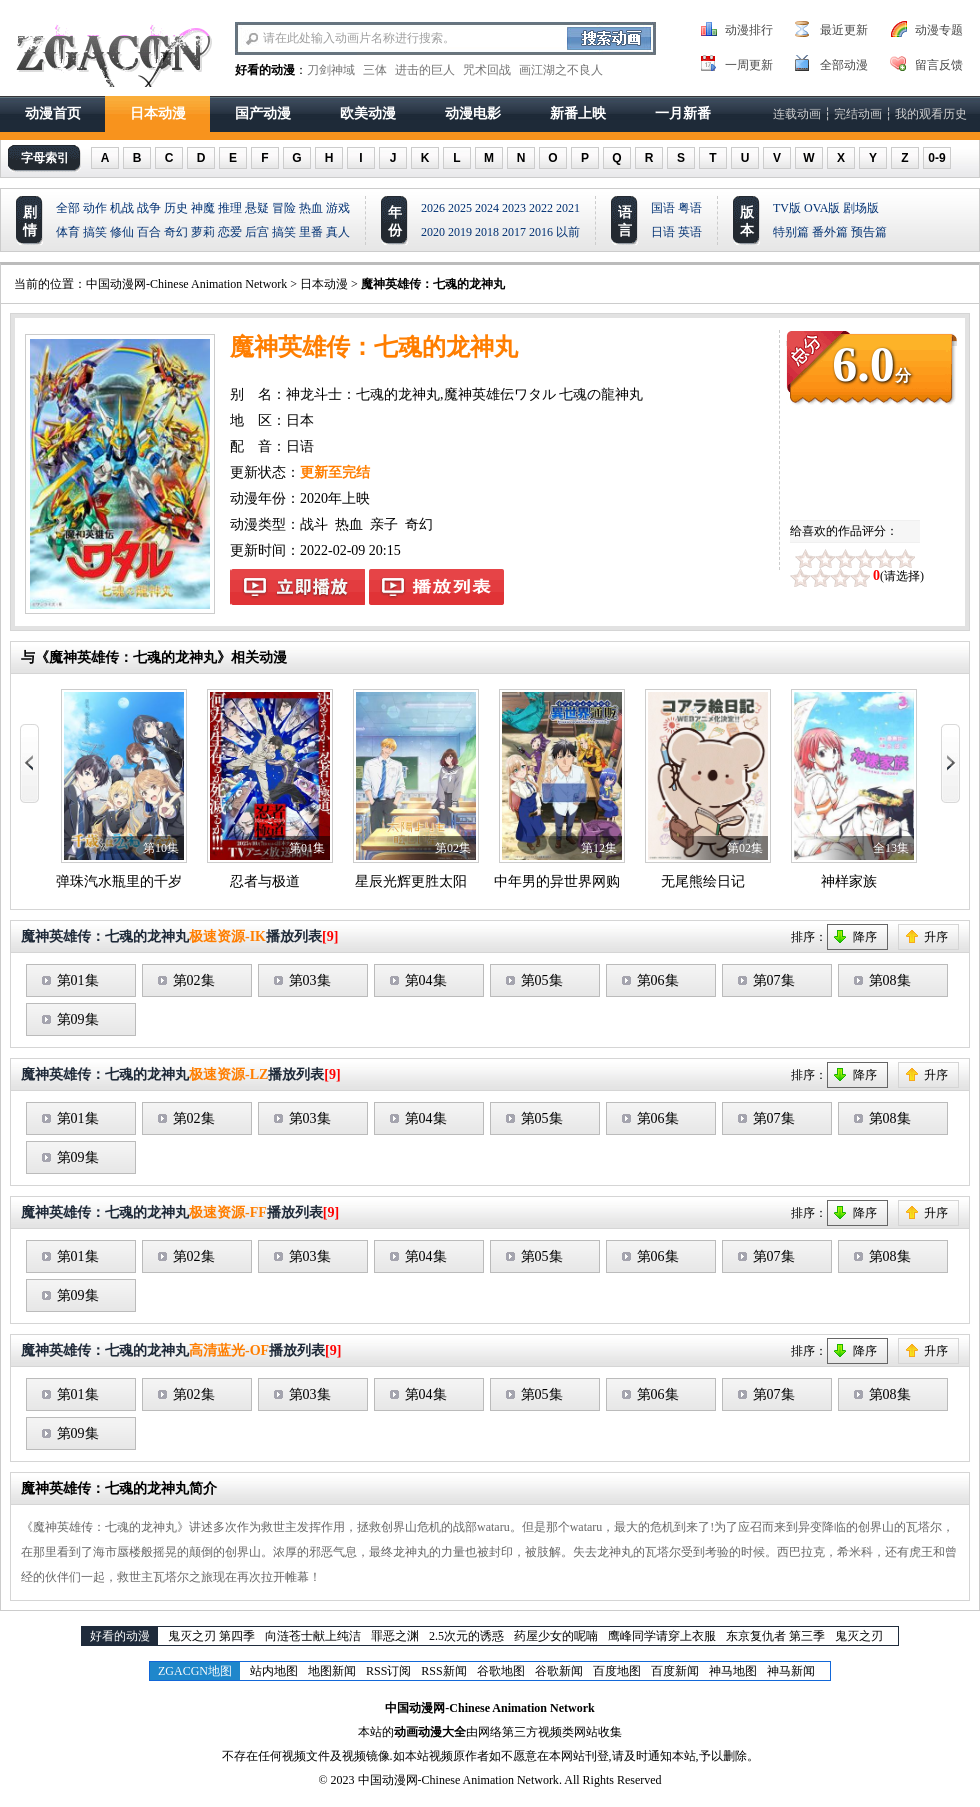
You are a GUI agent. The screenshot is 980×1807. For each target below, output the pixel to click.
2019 (460, 232)
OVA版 (822, 208)
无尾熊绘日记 (703, 881)
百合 (149, 232)
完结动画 (858, 114)
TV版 (787, 208)
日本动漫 (158, 113)
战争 (149, 208)
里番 (311, 232)
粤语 (690, 208)
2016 (541, 232)
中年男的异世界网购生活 (571, 881)
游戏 (338, 208)
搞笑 (95, 232)
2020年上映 (335, 498)
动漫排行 (749, 30)
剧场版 (861, 208)
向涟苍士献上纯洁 (313, 1636)
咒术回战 (487, 70)
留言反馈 (939, 65)
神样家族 (849, 881)
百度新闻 (675, 1671)
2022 (541, 208)
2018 (487, 232)
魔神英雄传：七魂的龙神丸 (433, 284)
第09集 (78, 1019)
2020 (433, 232)
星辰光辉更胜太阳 (411, 881)
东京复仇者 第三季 (775, 1636)
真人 (338, 232)
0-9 (936, 158)
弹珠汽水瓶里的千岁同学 (133, 881)
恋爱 (230, 232)
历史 (176, 208)
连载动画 (797, 114)
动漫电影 (473, 113)
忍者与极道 (265, 881)
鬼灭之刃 (859, 1636)
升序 (936, 937)
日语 (663, 232)
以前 (568, 232)
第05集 (542, 980)
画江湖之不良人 (561, 70)
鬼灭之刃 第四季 (211, 1636)
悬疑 (257, 208)
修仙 (122, 232)
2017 (514, 232)
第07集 (774, 980)
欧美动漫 (368, 113)
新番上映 (578, 113)
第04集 (426, 980)
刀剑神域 (331, 70)
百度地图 (617, 1671)
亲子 (384, 524)
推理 (230, 208)
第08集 (890, 980)
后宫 (257, 232)
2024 (487, 208)
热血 (311, 208)
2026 (433, 208)
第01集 (78, 980)
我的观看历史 (931, 114)
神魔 (203, 208)
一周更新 (749, 65)
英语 (690, 232)
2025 (460, 208)
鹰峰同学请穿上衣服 (662, 1636)
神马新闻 (791, 1671)
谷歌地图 (501, 1671)
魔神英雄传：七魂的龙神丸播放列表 (436, 587)
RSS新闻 (443, 1671)
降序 (865, 937)
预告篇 (869, 232)
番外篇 (830, 232)
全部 (68, 208)
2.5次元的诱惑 (466, 1636)
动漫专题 (939, 30)
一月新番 (683, 113)
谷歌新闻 (559, 1671)
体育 (68, 232)
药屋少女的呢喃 (556, 1636)
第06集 (658, 980)
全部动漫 (844, 65)
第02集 (194, 980)
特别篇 (791, 232)
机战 (122, 208)
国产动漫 (263, 113)
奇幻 (176, 232)
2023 (514, 208)
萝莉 (203, 232)
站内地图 (274, 1671)
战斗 (314, 524)
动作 (95, 208)
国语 (663, 208)
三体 (375, 70)
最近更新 (844, 30)
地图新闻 (332, 1671)
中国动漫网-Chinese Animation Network (186, 284)
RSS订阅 (388, 1671)
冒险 (284, 208)
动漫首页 (53, 113)
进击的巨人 (425, 70)
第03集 (310, 980)
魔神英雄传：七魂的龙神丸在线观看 (297, 587)
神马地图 (733, 1671)
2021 (568, 208)
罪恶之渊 (395, 1636)
